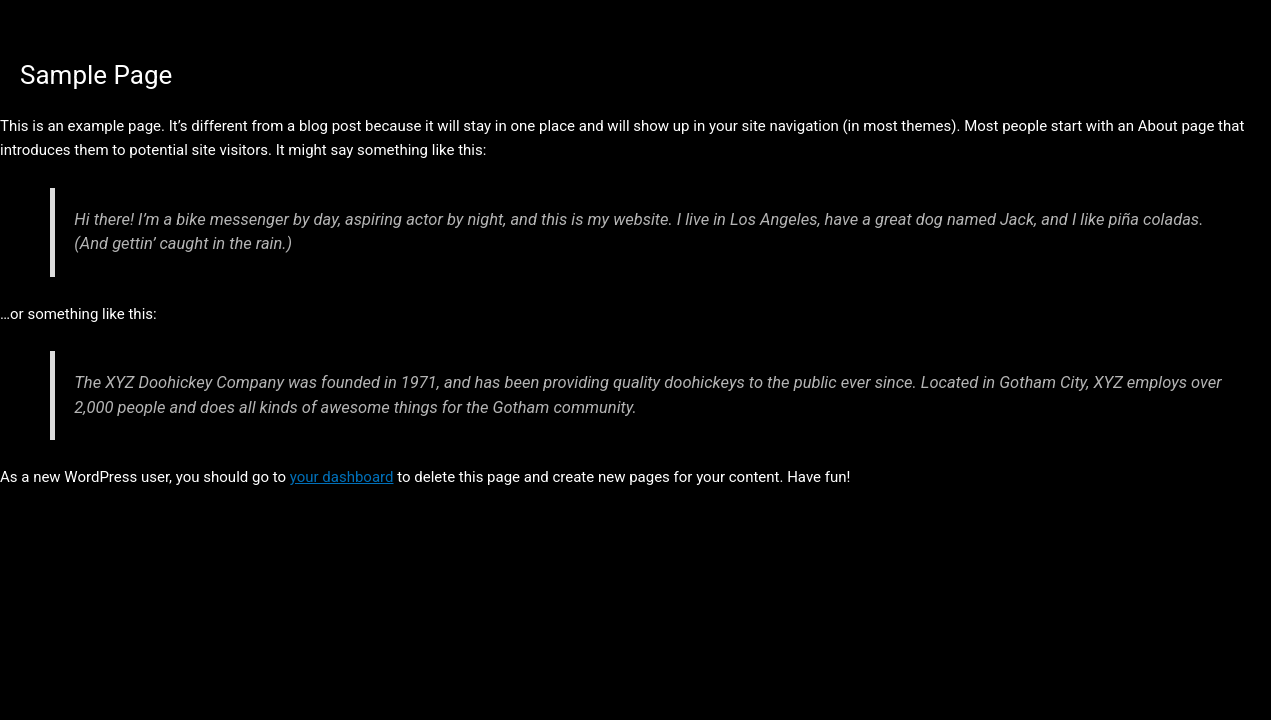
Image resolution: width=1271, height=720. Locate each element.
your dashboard (342, 477)
